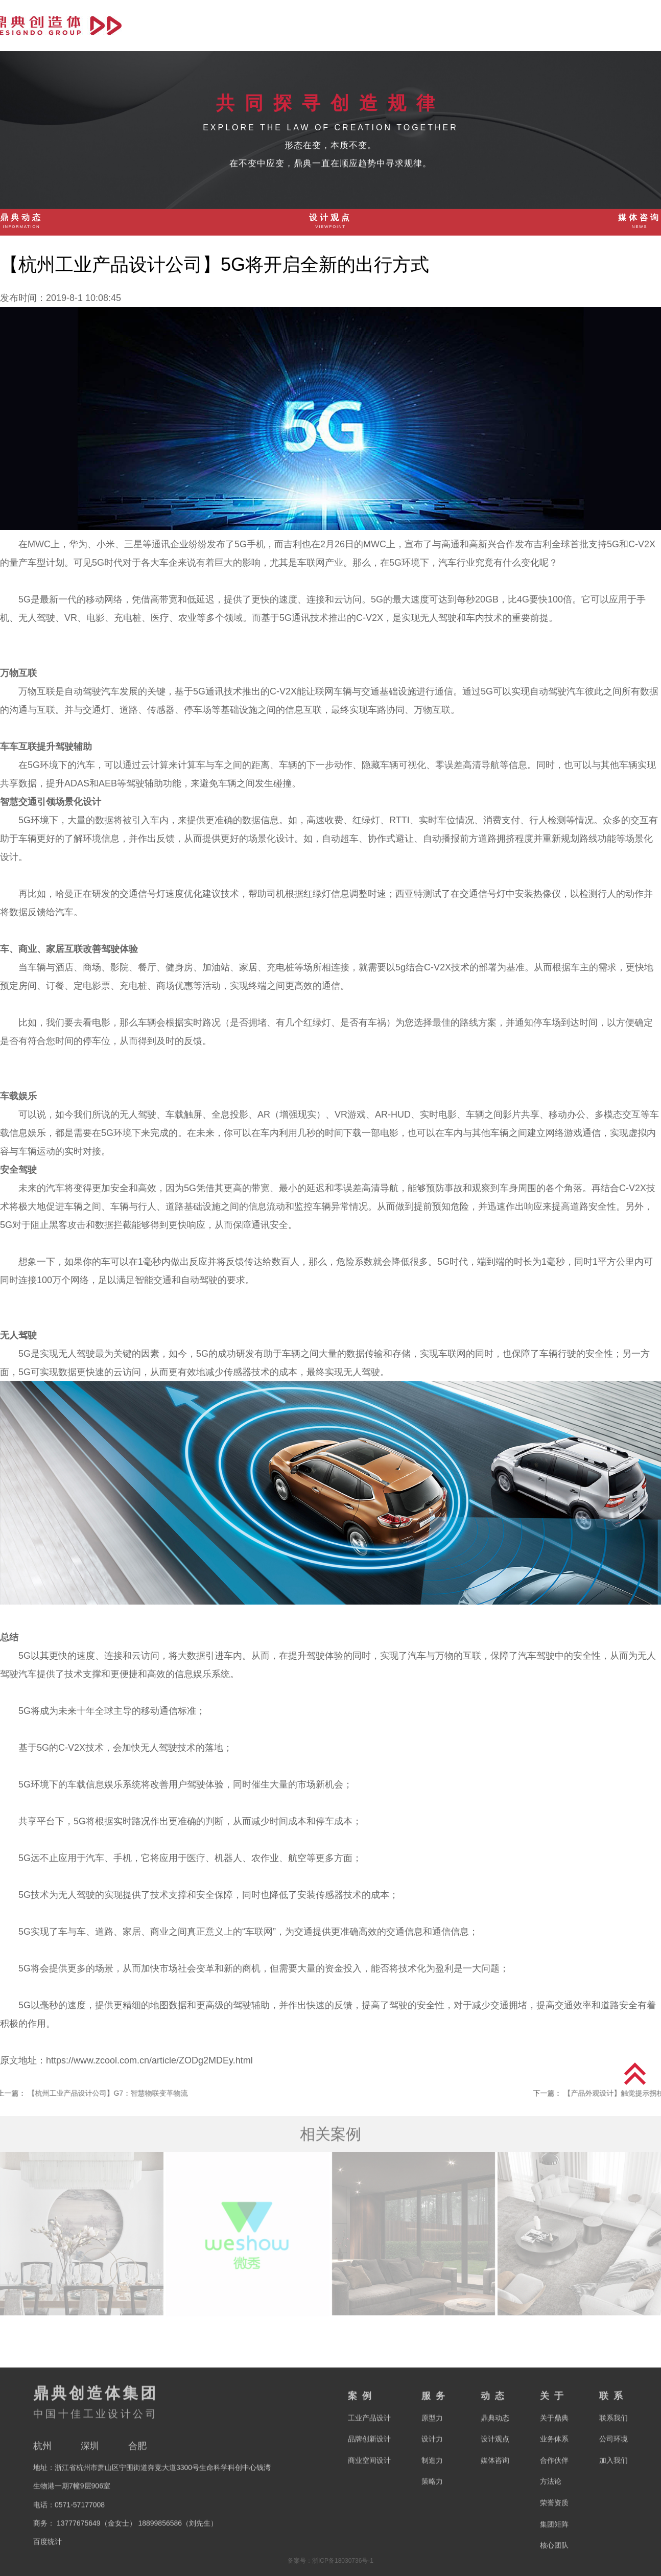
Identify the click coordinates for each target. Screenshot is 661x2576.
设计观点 (330, 222)
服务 (496, 25)
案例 (447, 25)
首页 (398, 25)
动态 (545, 25)
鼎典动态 (21, 222)
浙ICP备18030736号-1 (342, 2560)
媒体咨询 (639, 222)
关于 (594, 25)
